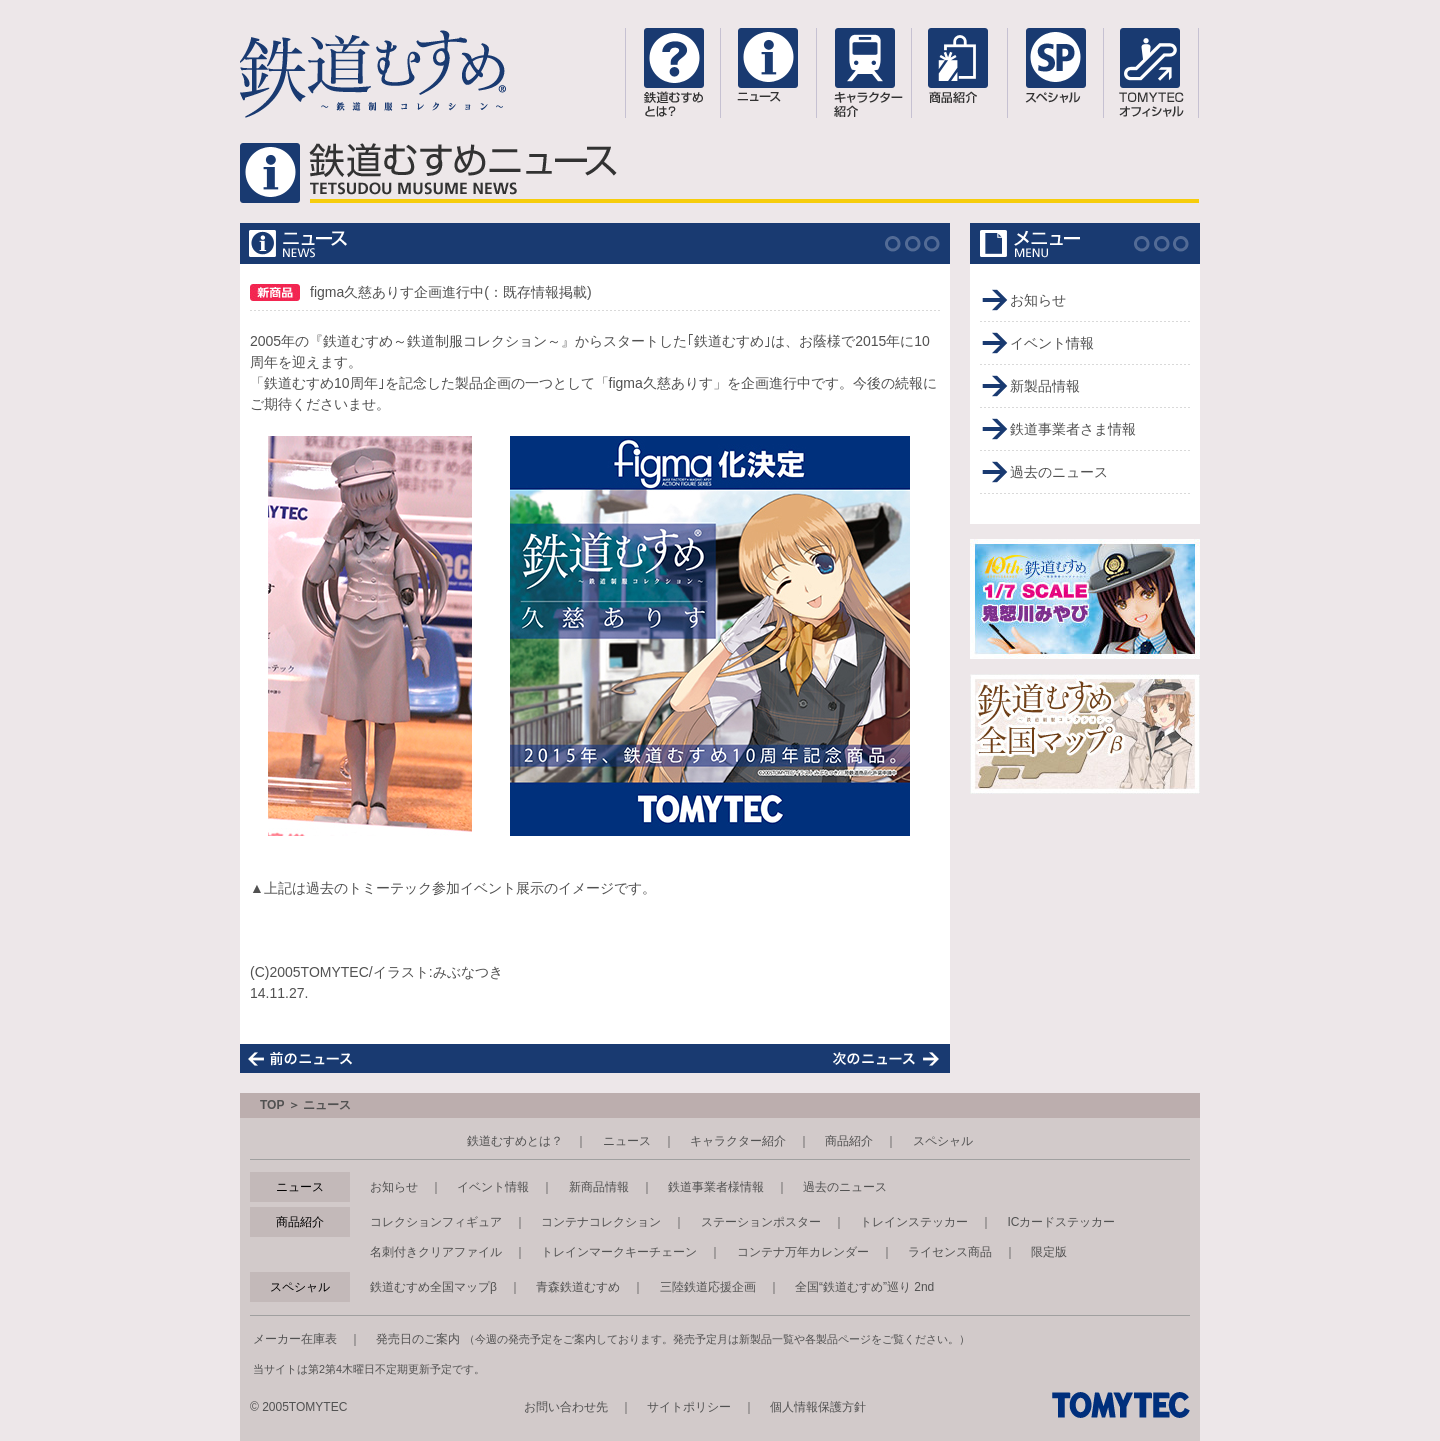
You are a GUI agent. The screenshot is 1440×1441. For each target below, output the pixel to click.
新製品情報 (1045, 386)
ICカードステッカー (1061, 1222)
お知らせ (1038, 300)
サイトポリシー (689, 1407)
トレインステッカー (914, 1222)
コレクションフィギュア (436, 1222)
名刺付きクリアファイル (436, 1252)
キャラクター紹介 (738, 1141)
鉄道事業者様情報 (716, 1187)
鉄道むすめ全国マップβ (433, 1287)
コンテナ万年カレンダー (803, 1252)
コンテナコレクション (601, 1222)
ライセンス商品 (950, 1252)
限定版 (1049, 1252)
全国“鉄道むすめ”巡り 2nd (864, 1287)
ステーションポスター (761, 1222)
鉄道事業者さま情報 (1073, 429)
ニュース (627, 1141)
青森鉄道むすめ (578, 1287)
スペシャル (943, 1141)
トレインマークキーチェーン (619, 1252)
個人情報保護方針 (818, 1407)
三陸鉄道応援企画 (708, 1287)
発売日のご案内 (418, 1339)
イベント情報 (1052, 343)
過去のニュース (1059, 472)
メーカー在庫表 (295, 1339)
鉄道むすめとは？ (515, 1141)
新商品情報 (599, 1187)
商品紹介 (849, 1141)
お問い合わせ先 (566, 1407)
